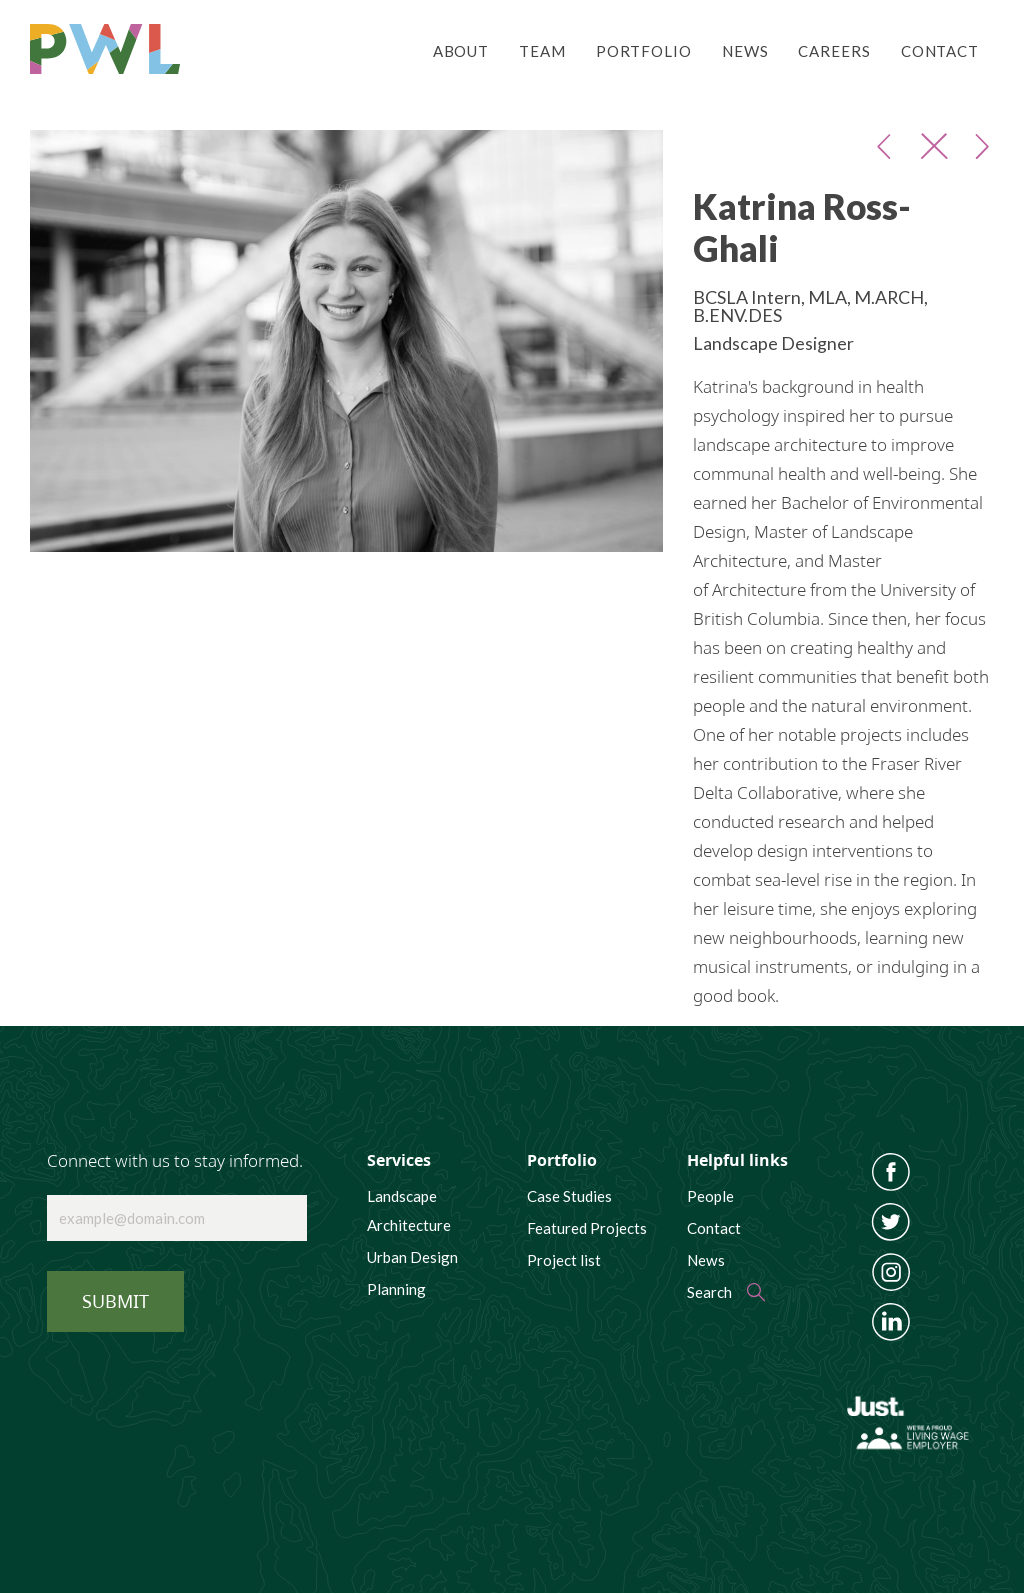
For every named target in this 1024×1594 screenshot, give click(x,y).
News (745, 51)
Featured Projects (587, 1228)
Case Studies (569, 1196)
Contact (940, 51)
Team (542, 51)
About (461, 51)
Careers (834, 51)
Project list (564, 1260)
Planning (396, 1289)
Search (709, 1292)
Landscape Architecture (409, 1210)
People (710, 1196)
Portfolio (644, 51)
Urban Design (412, 1257)
